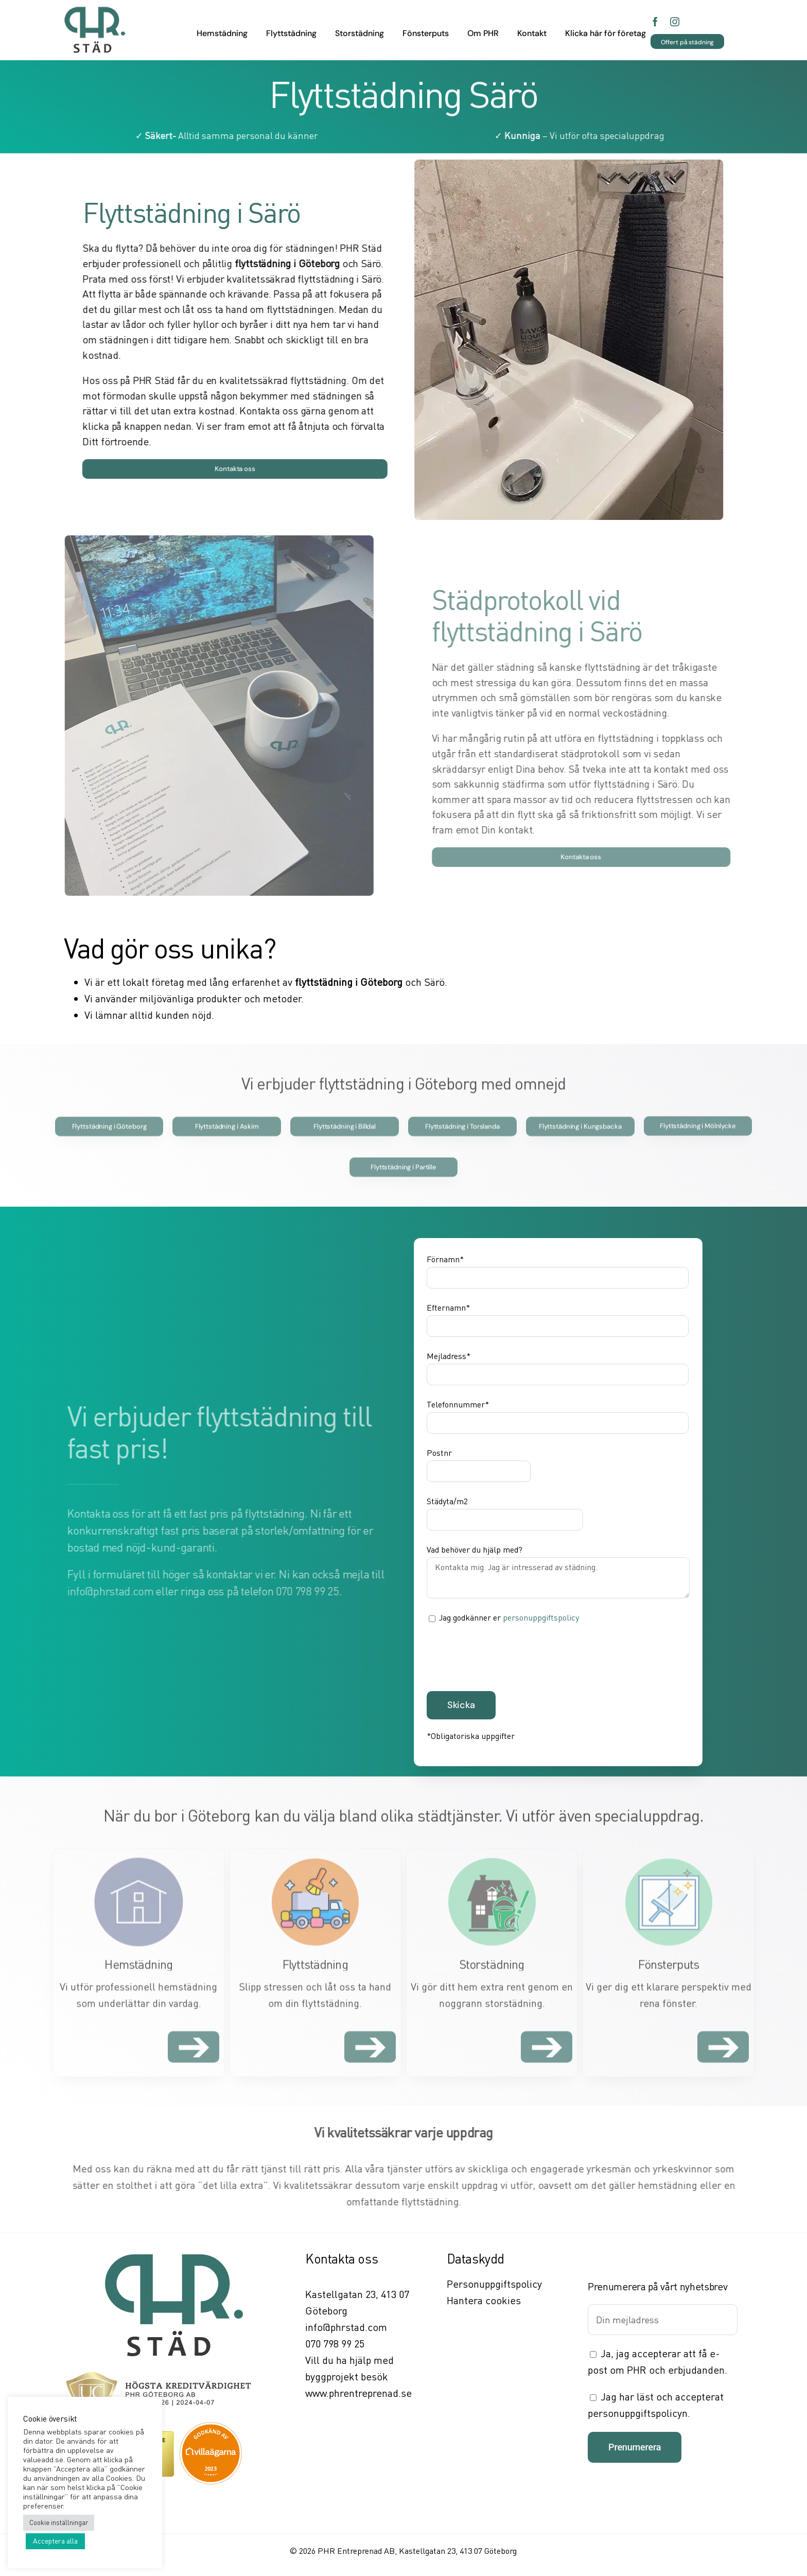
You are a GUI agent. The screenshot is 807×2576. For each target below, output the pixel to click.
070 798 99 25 (334, 2343)
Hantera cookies (484, 2300)
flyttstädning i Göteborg (290, 263)
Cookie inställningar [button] (58, 2522)
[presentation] (505, 1655)
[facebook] (655, 20)
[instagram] (674, 20)
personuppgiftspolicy (541, 1617)
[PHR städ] (95, 9)
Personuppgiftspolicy (494, 2283)
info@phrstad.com (346, 2327)
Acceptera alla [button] (55, 2540)
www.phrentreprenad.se (358, 2393)
